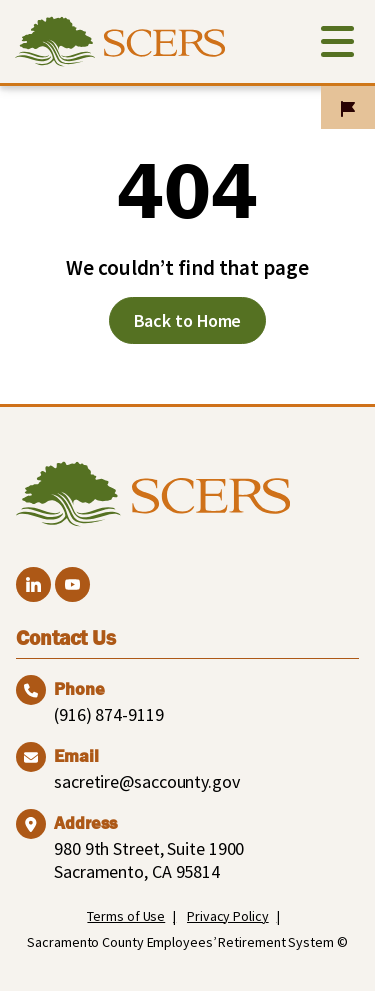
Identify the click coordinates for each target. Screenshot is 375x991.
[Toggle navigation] (337, 45)
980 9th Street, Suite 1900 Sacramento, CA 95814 (149, 860)
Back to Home (188, 320)
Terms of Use (126, 916)
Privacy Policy (228, 916)
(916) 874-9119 (109, 714)
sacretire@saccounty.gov (147, 781)
